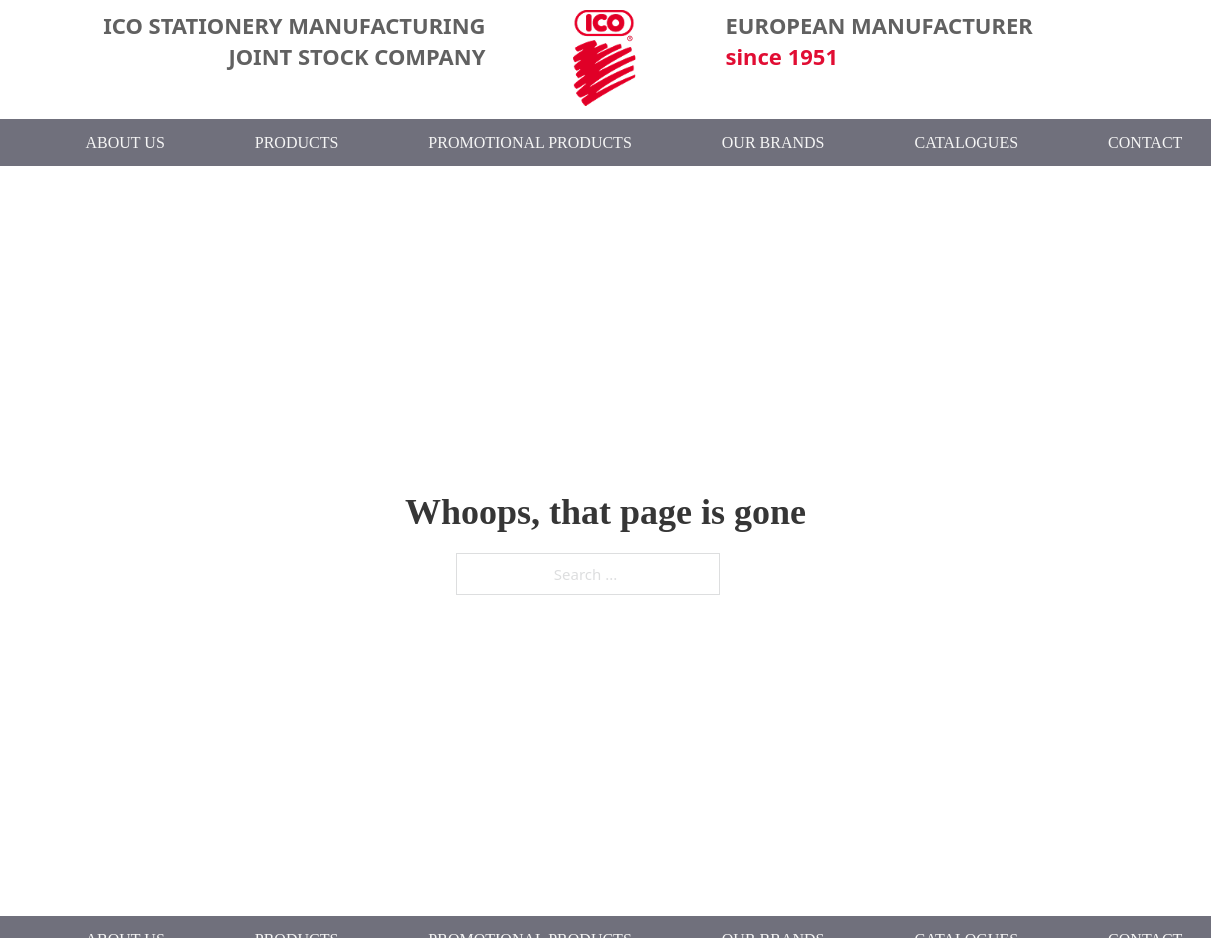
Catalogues (966, 142)
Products (297, 142)
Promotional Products (529, 142)
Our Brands (773, 142)
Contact (1145, 142)
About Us (125, 142)
